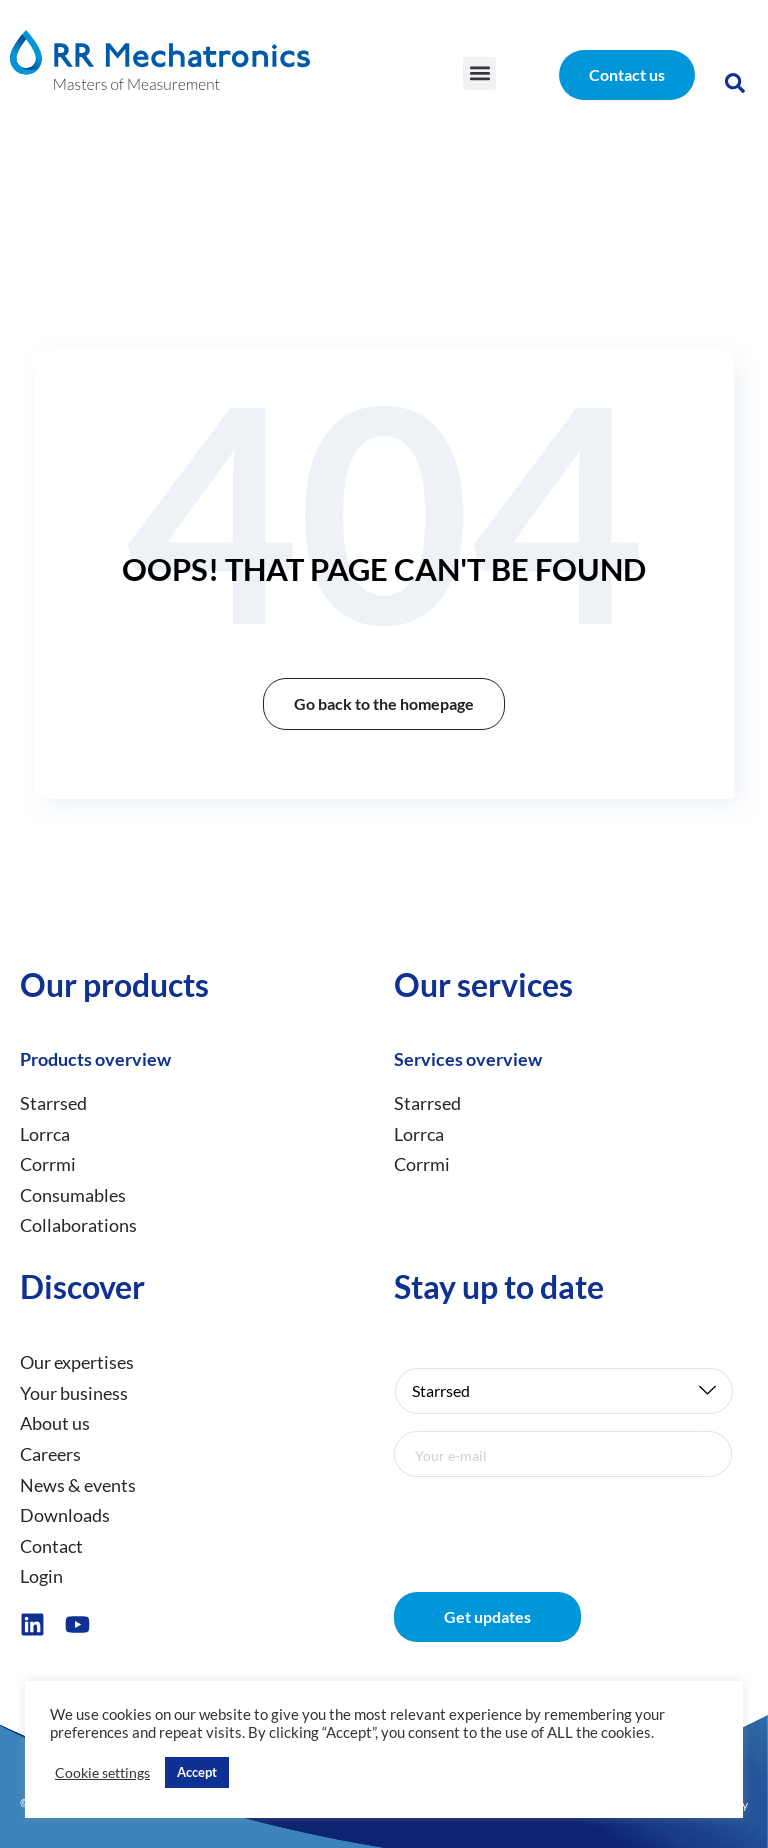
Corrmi (48, 1164)
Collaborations (78, 1226)
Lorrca (45, 1134)
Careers (50, 1454)
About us (55, 1424)
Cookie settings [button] (102, 1772)
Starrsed (53, 1103)
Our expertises (77, 1362)
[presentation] (546, 1521)
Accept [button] (197, 1772)
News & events (78, 1485)
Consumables (73, 1195)
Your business (74, 1393)
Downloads (65, 1515)
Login (41, 1577)
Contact (51, 1546)
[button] (479, 73)
